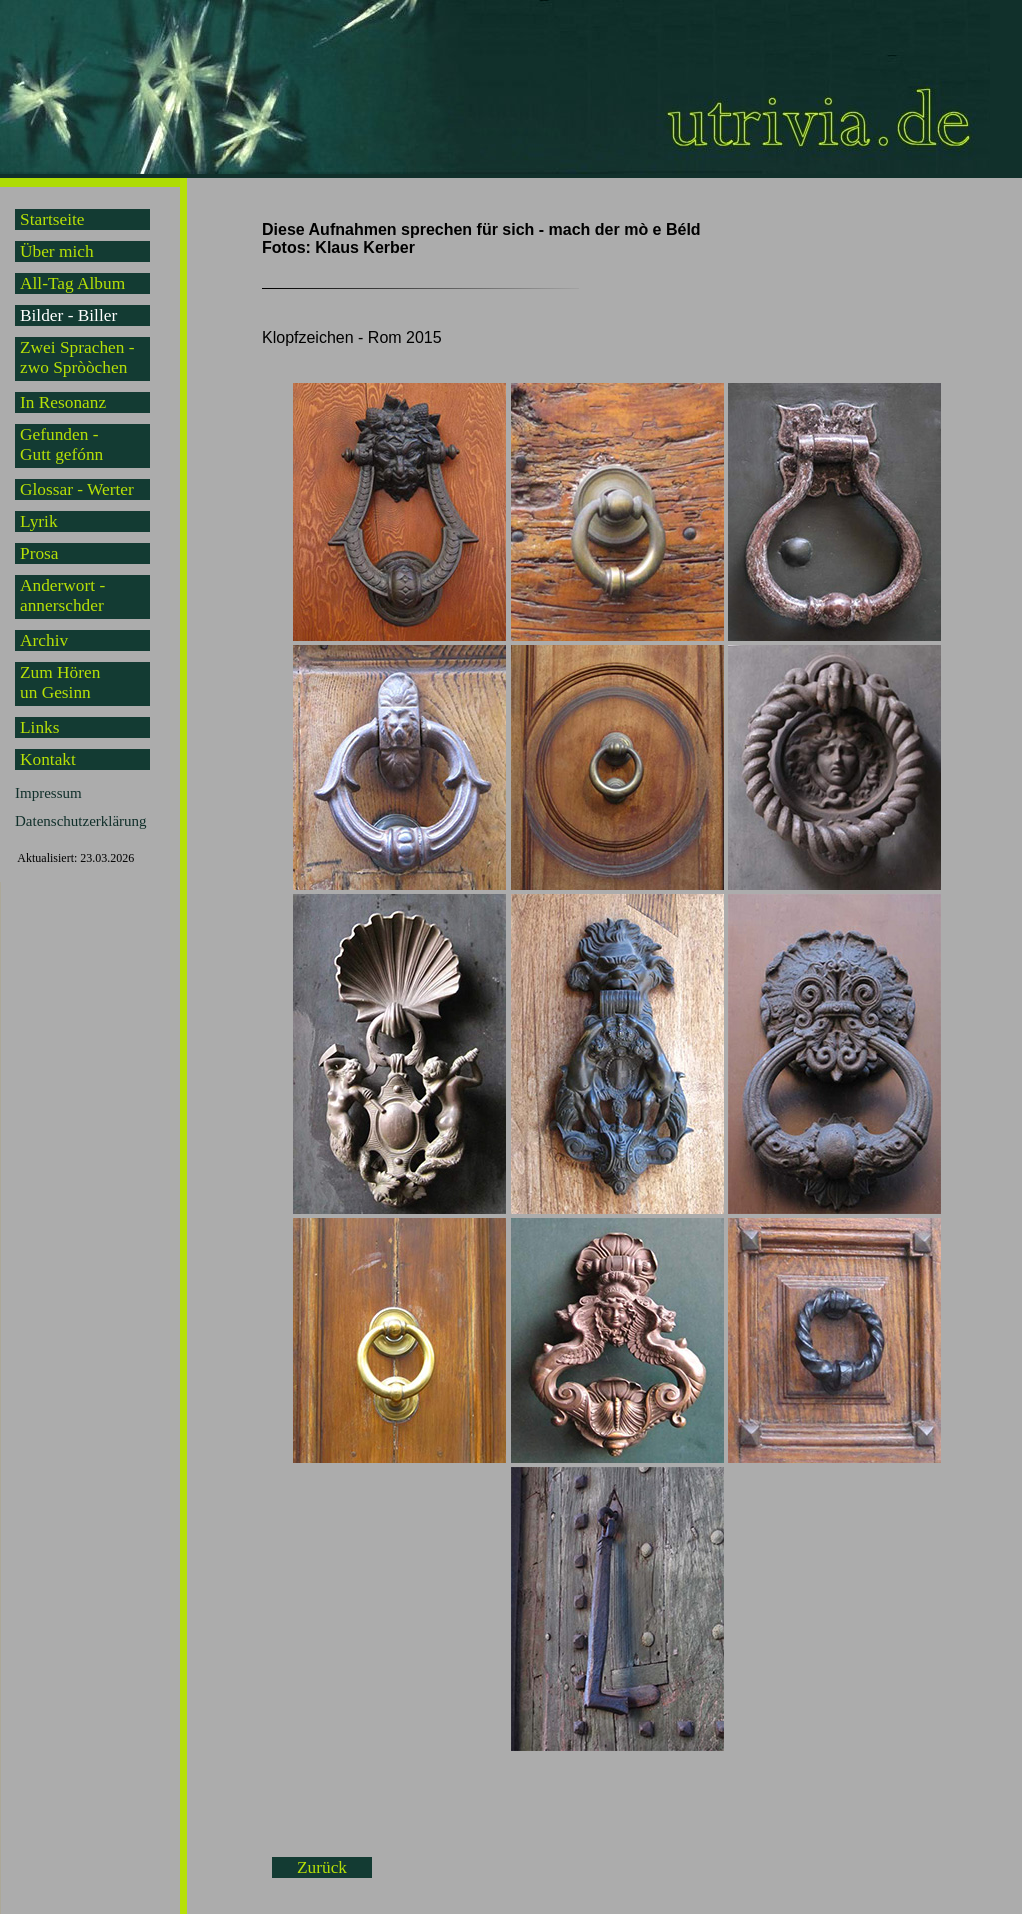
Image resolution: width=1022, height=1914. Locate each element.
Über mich (57, 251)
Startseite (52, 219)
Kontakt (48, 759)
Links (39, 727)
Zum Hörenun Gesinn (60, 682)
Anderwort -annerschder (62, 595)
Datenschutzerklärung (81, 821)
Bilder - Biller (68, 315)
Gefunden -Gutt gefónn (61, 444)
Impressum (48, 793)
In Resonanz (63, 402)
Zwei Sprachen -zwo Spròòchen (77, 357)
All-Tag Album (72, 283)
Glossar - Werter (77, 489)
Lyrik (39, 521)
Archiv (44, 640)
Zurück (322, 1867)
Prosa (39, 553)
